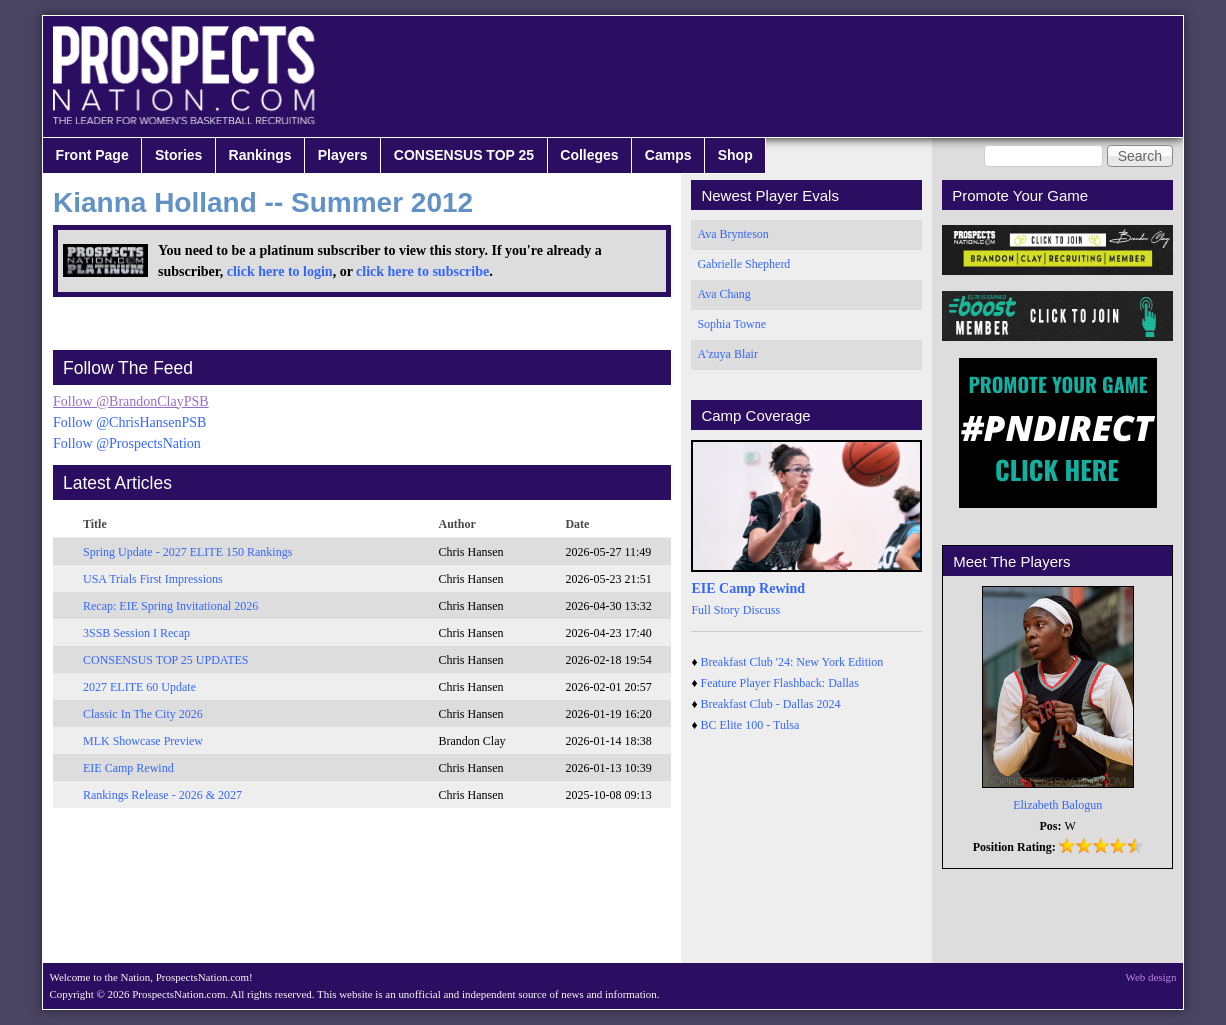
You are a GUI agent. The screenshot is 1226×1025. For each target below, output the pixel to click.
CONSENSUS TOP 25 (464, 155)
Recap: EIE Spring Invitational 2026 (170, 606)
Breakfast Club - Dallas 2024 (771, 704)
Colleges (589, 155)
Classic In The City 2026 (143, 714)
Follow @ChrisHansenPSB (129, 422)
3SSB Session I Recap (136, 633)
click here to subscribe (422, 271)
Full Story (715, 610)
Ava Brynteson (732, 234)
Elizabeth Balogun (1057, 805)
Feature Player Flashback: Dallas (780, 683)
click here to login (280, 271)
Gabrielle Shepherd (743, 264)
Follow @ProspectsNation (127, 443)
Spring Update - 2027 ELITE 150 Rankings (187, 552)
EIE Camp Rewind (128, 768)
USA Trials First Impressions (153, 579)
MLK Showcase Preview (143, 741)
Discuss (761, 610)
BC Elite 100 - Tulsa (750, 725)
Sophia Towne (731, 324)
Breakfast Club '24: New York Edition (792, 662)
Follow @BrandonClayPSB (131, 401)
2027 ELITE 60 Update (139, 687)
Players (343, 155)
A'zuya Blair (727, 354)
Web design (1151, 977)
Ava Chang (723, 294)
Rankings (260, 155)
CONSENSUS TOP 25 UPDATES (166, 660)
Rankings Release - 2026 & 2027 (162, 795)
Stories (178, 155)
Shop (735, 155)
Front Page (92, 155)
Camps (668, 155)
